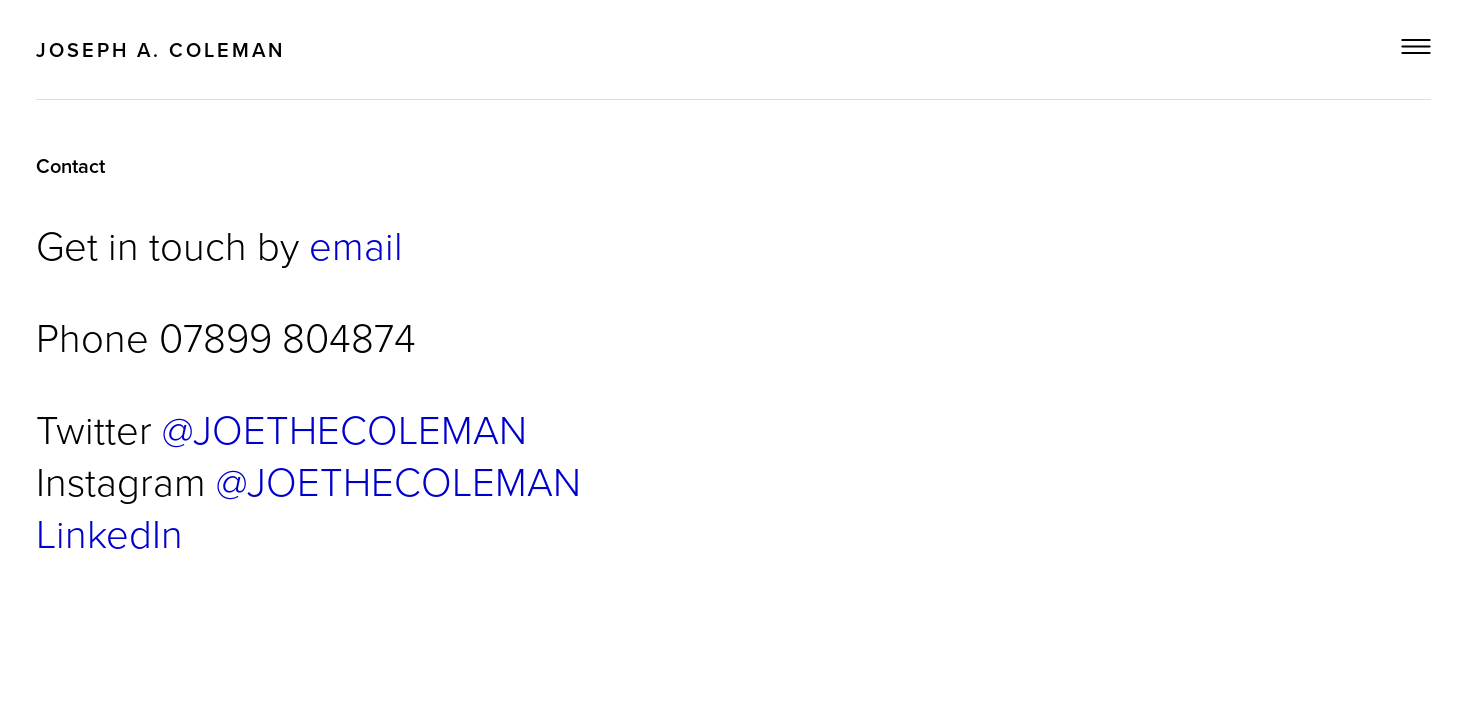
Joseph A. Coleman (160, 49)
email (356, 244)
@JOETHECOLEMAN (344, 428)
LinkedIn (109, 532)
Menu (1416, 46)
